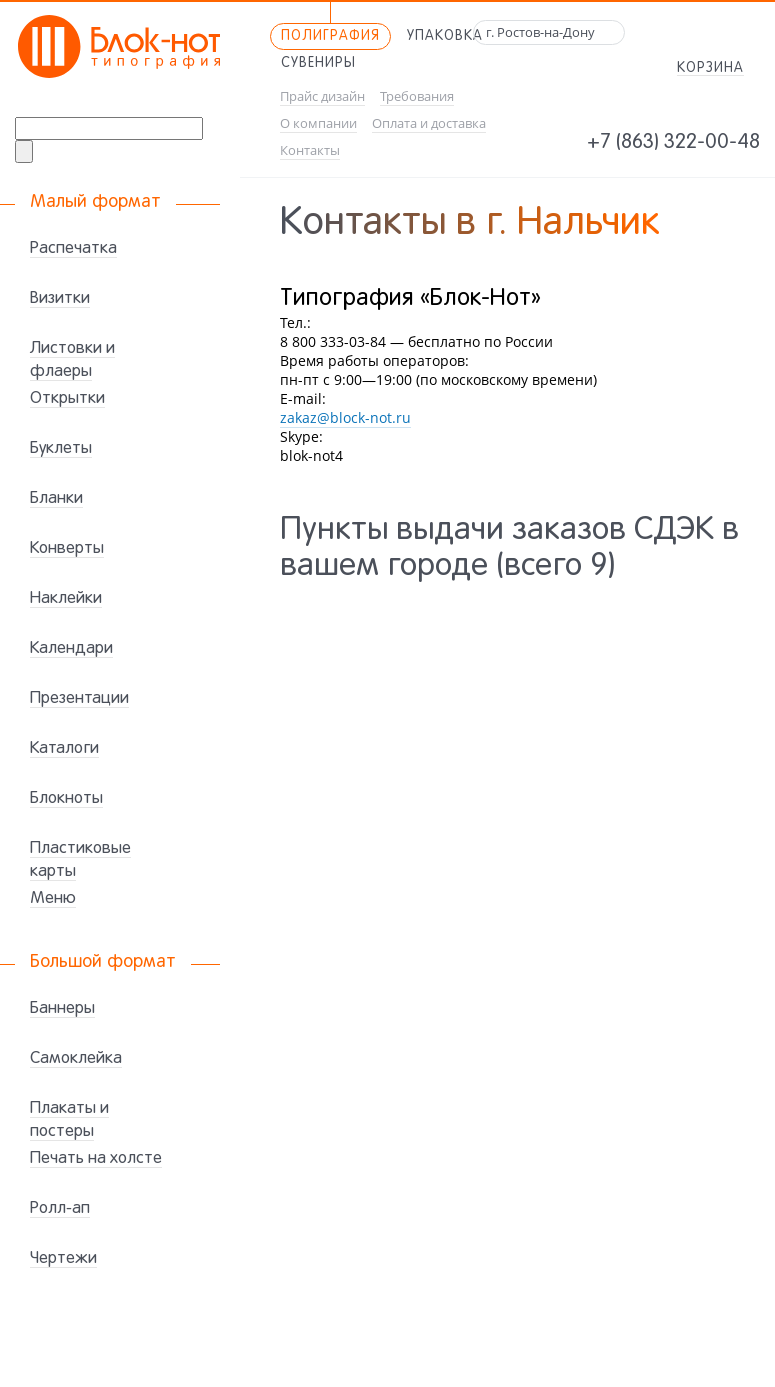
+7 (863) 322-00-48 (673, 143)
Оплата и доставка (429, 123)
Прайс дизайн (322, 96)
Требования (417, 96)
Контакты (310, 150)
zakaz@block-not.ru (345, 417)
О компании (318, 123)
